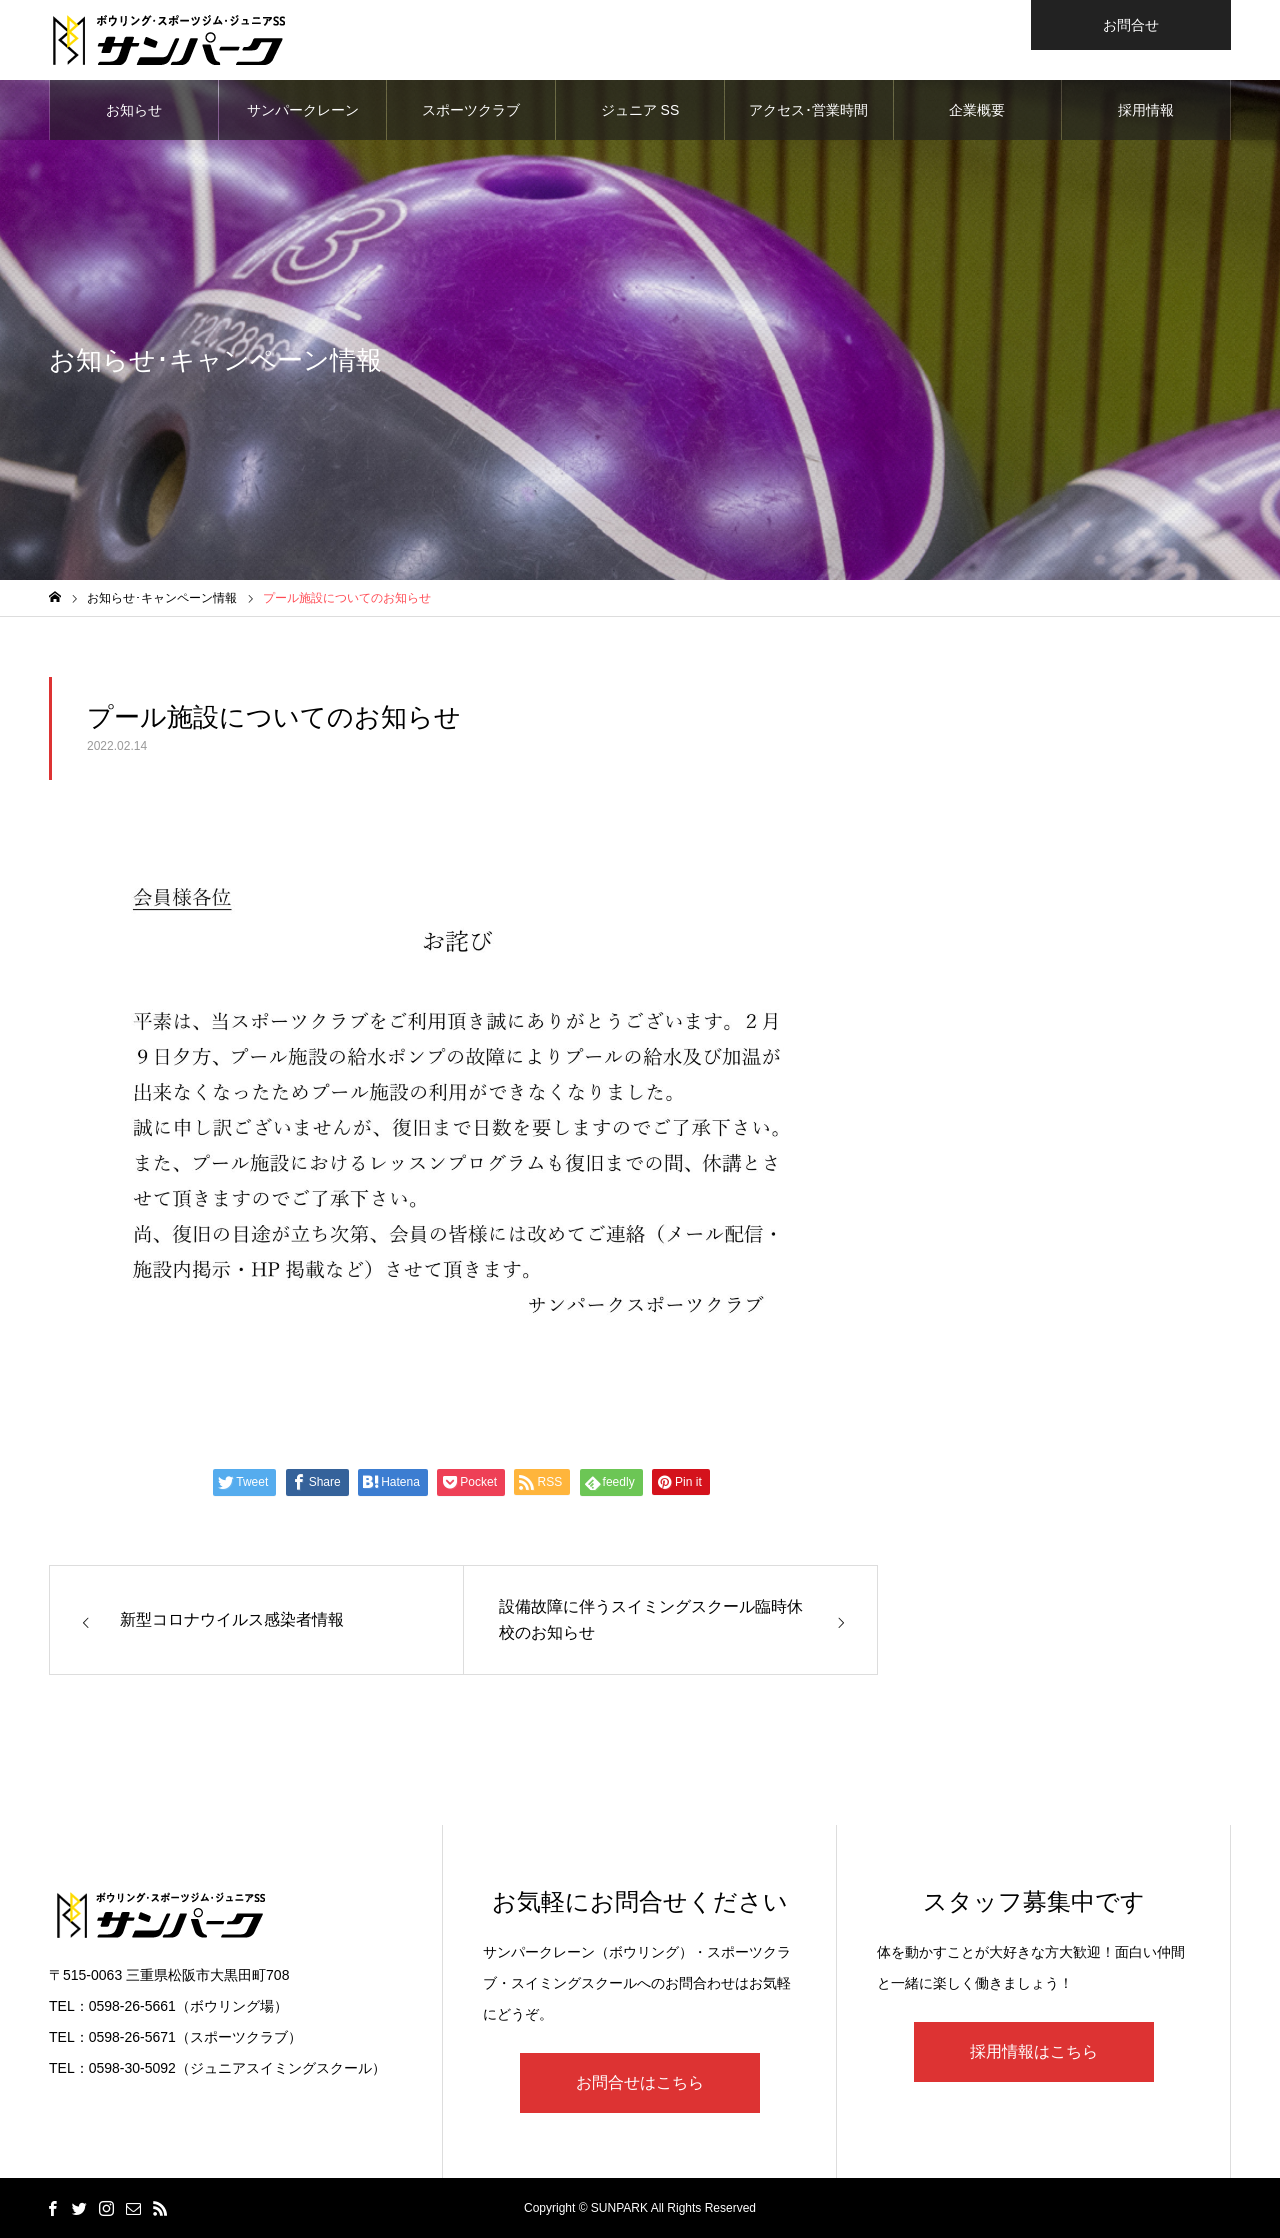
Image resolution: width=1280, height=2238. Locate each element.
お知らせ (134, 110)
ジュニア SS (640, 110)
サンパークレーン (303, 110)
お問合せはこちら (640, 2082)
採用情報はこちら (1034, 2051)
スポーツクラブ (471, 110)
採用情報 (1146, 110)
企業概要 (977, 110)
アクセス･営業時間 (808, 110)
